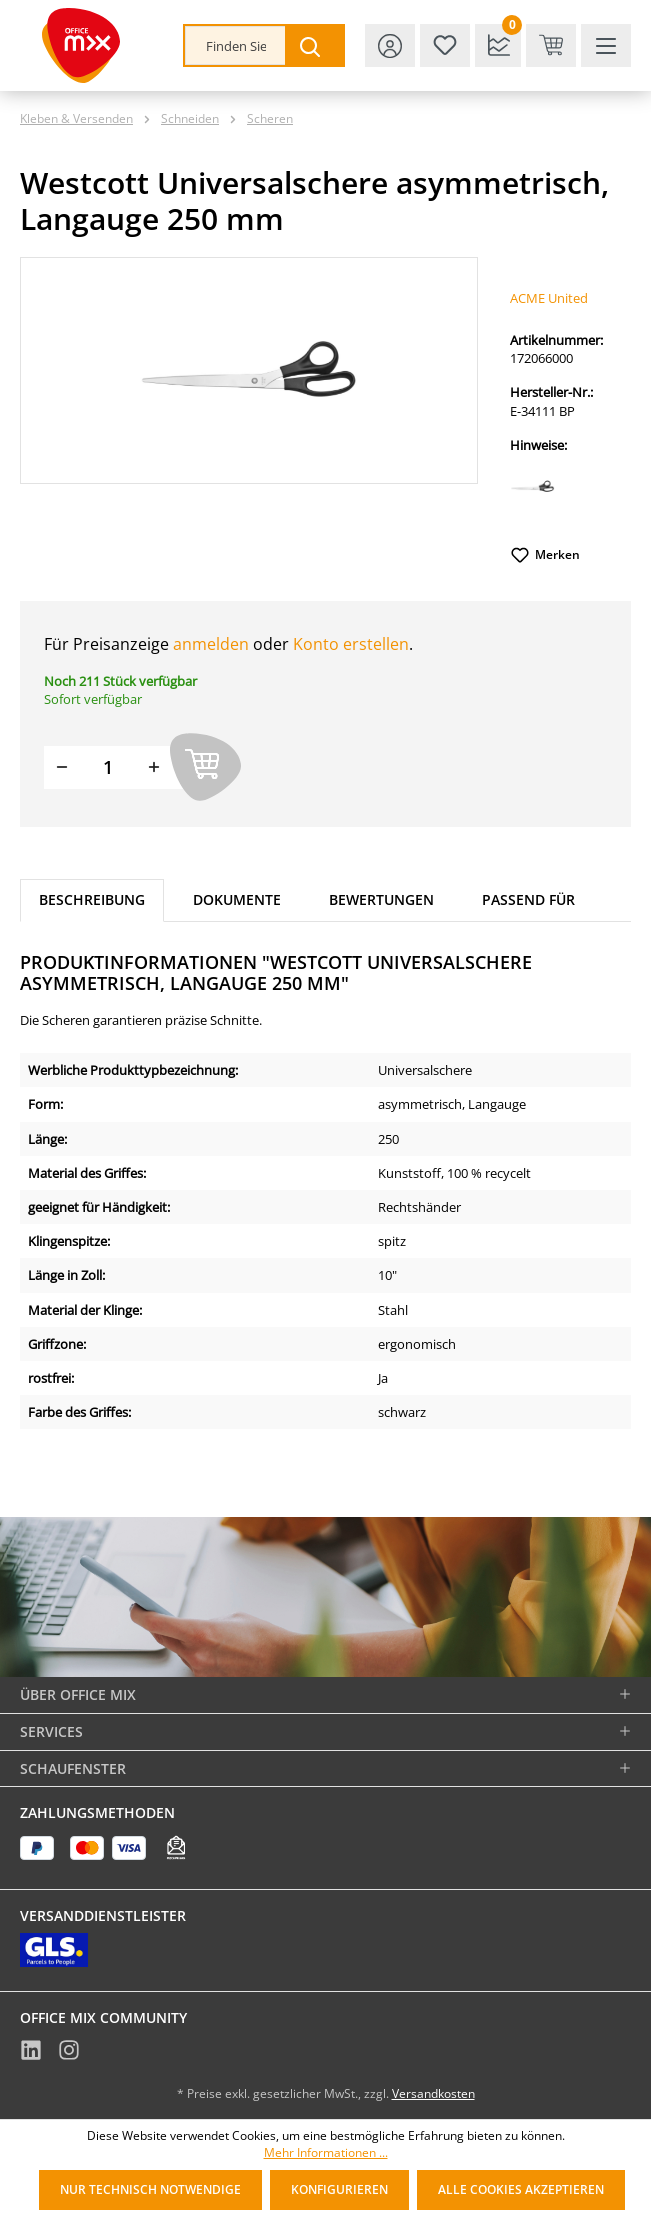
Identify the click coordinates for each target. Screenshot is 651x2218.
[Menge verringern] (62, 767)
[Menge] (108, 767)
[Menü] (606, 45)
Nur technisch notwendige (150, 2189)
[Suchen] (314, 45)
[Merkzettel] (445, 45)
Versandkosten (433, 2093)
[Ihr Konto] (390, 45)
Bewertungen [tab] (381, 899)
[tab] (92, 900)
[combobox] (235, 45)
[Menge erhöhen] (154, 767)
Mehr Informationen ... (326, 2153)
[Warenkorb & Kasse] (551, 45)
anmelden (211, 644)
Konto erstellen (351, 644)
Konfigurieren (339, 2189)
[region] (249, 370)
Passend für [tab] (528, 899)
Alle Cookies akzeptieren (521, 2189)
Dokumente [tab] (237, 899)
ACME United (549, 298)
